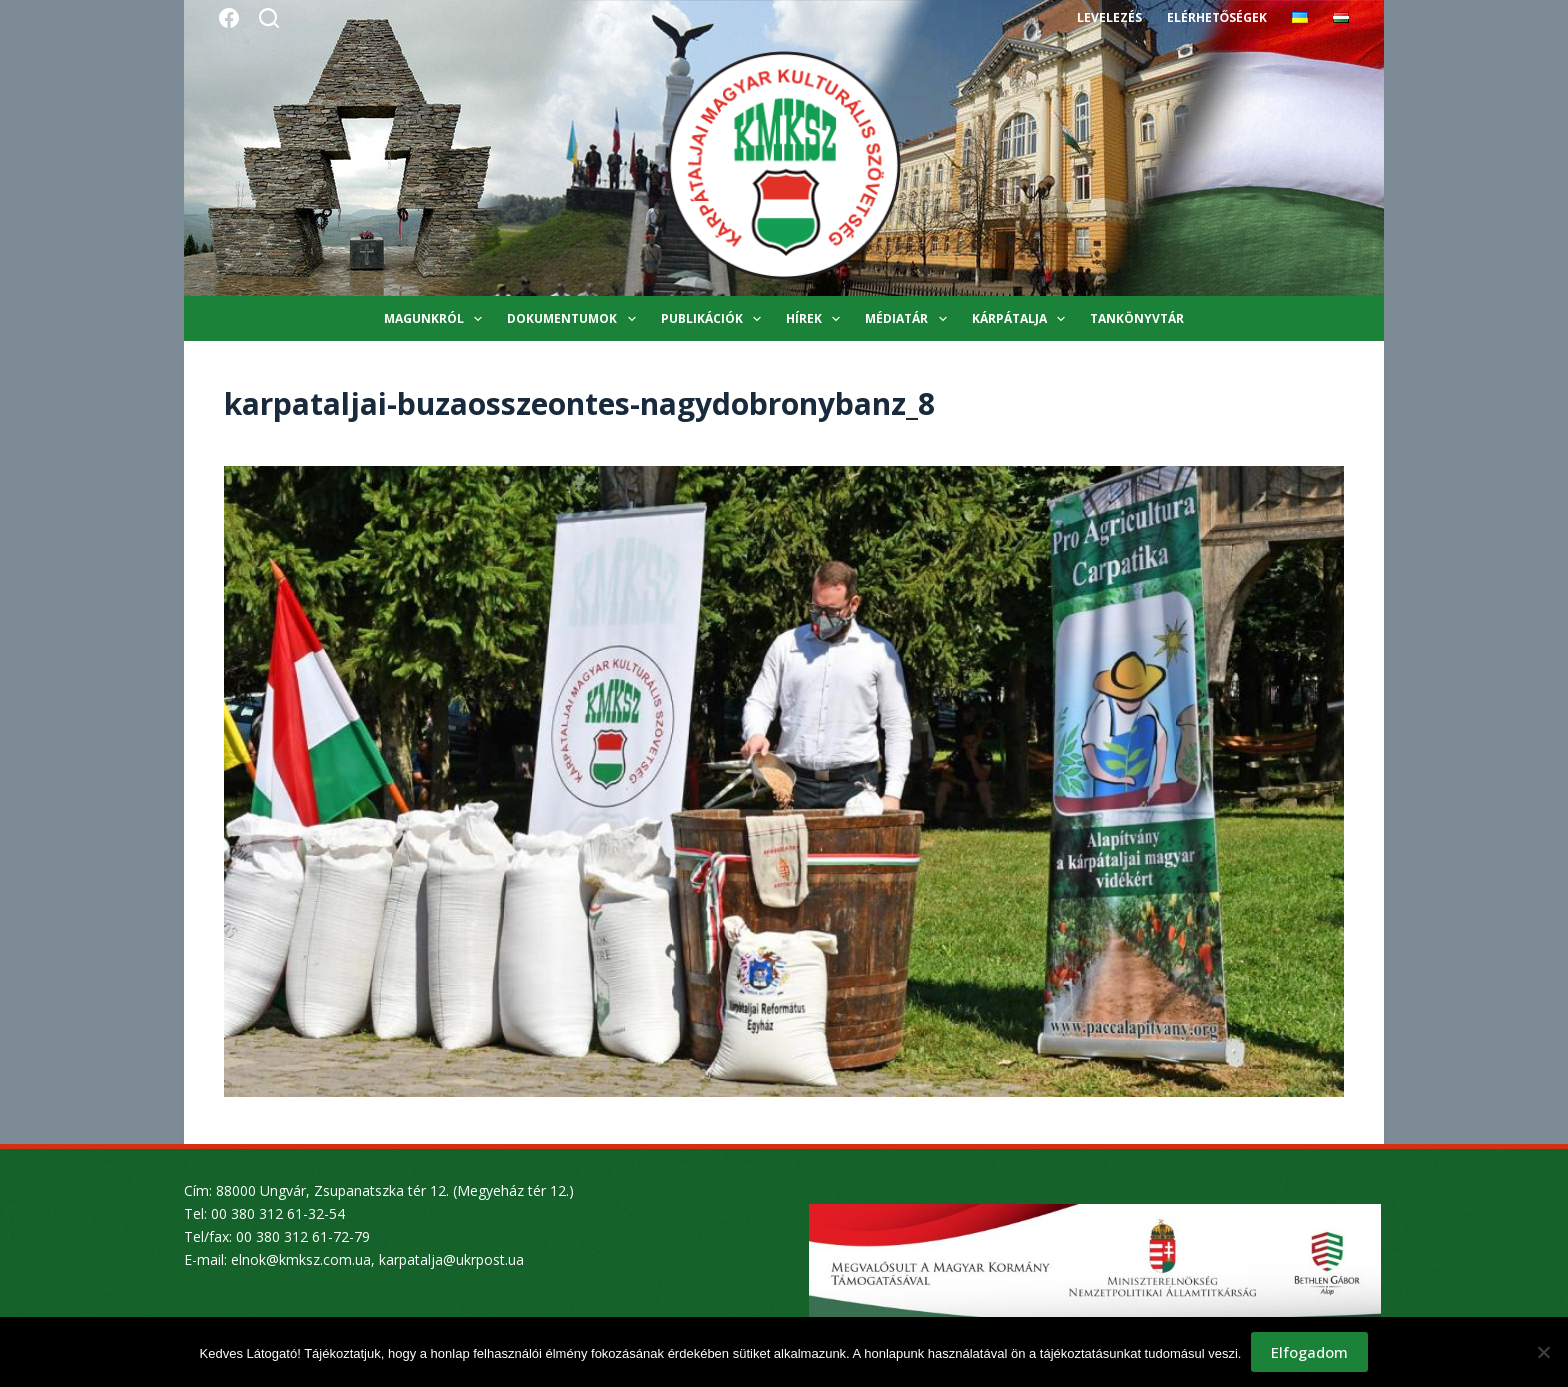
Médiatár (909, 319)
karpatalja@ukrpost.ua (451, 1259)
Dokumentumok (575, 319)
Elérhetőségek (1217, 17)
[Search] (269, 18)
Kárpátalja (1022, 319)
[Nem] (1543, 1352)
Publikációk (715, 319)
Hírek (817, 319)
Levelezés (1109, 17)
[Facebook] (229, 18)
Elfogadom (1309, 1352)
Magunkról (437, 319)
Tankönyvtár (1137, 318)
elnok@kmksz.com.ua (301, 1259)
